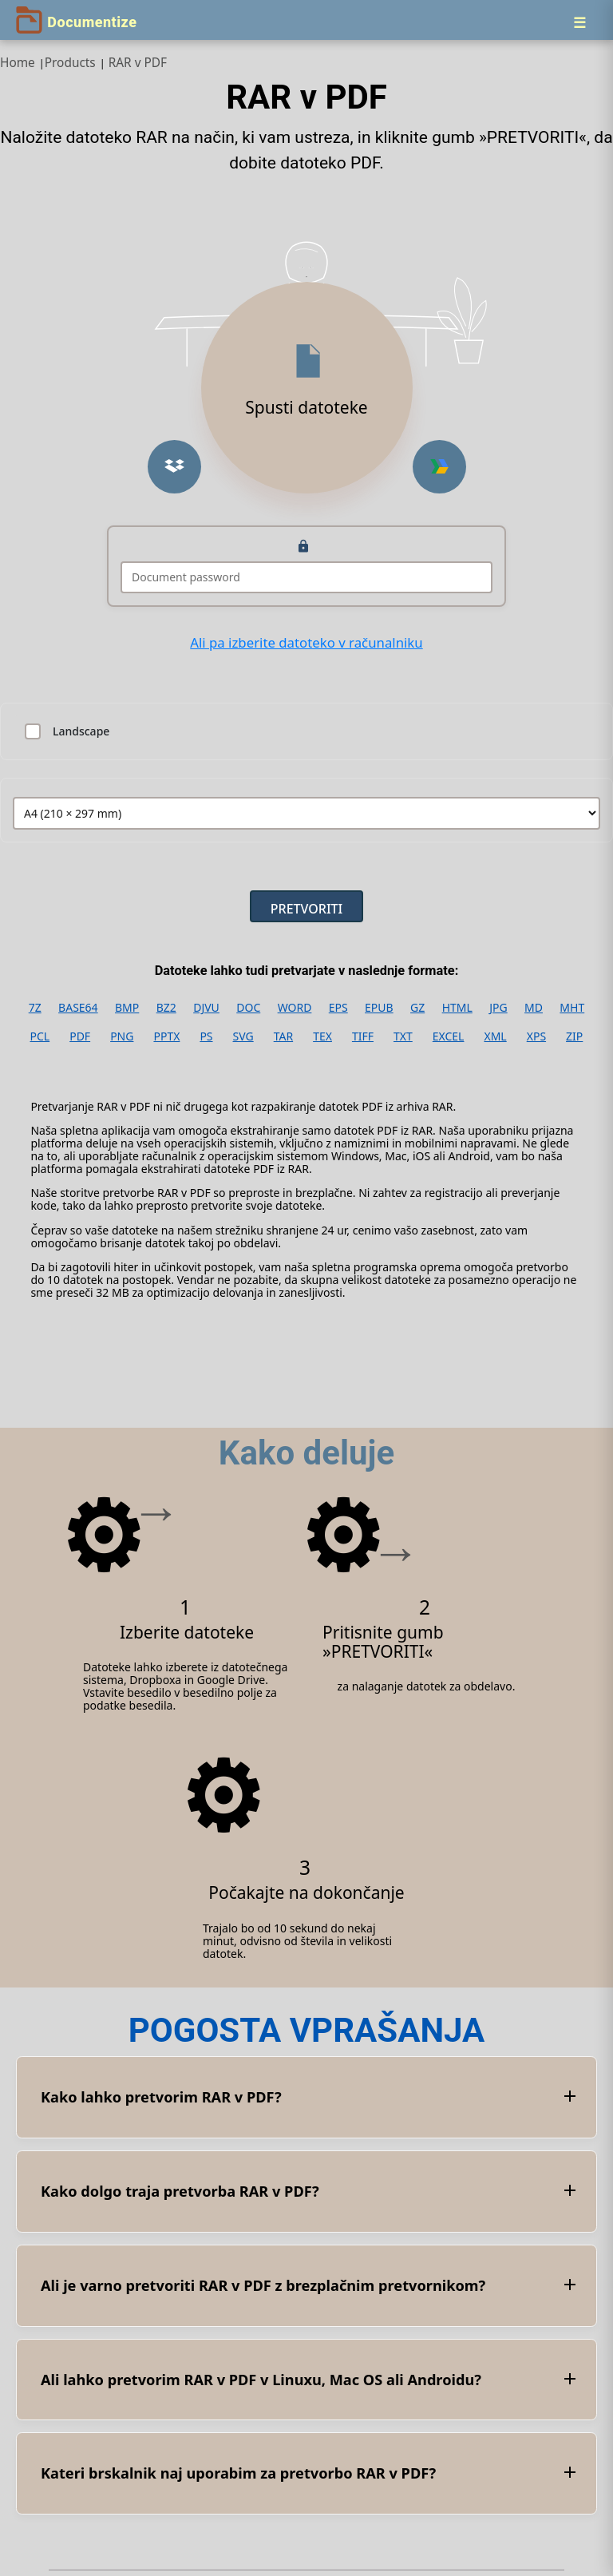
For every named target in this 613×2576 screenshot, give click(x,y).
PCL (40, 1036)
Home (17, 62)
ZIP (574, 1036)
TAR (283, 1036)
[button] (174, 466)
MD (533, 1007)
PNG (121, 1036)
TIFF (363, 1036)
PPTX (166, 1036)
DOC (248, 1007)
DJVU (206, 1007)
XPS (536, 1036)
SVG (243, 1036)
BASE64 (78, 1007)
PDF (79, 1036)
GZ (417, 1007)
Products (70, 62)
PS (206, 1036)
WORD (295, 1007)
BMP (127, 1007)
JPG (498, 1007)
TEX (322, 1036)
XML (495, 1036)
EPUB (379, 1007)
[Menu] (579, 22)
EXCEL (449, 1036)
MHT (572, 1007)
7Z (35, 1007)
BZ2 (166, 1007)
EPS (338, 1007)
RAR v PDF (138, 62)
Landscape (81, 731)
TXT (403, 1036)
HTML (457, 1007)
